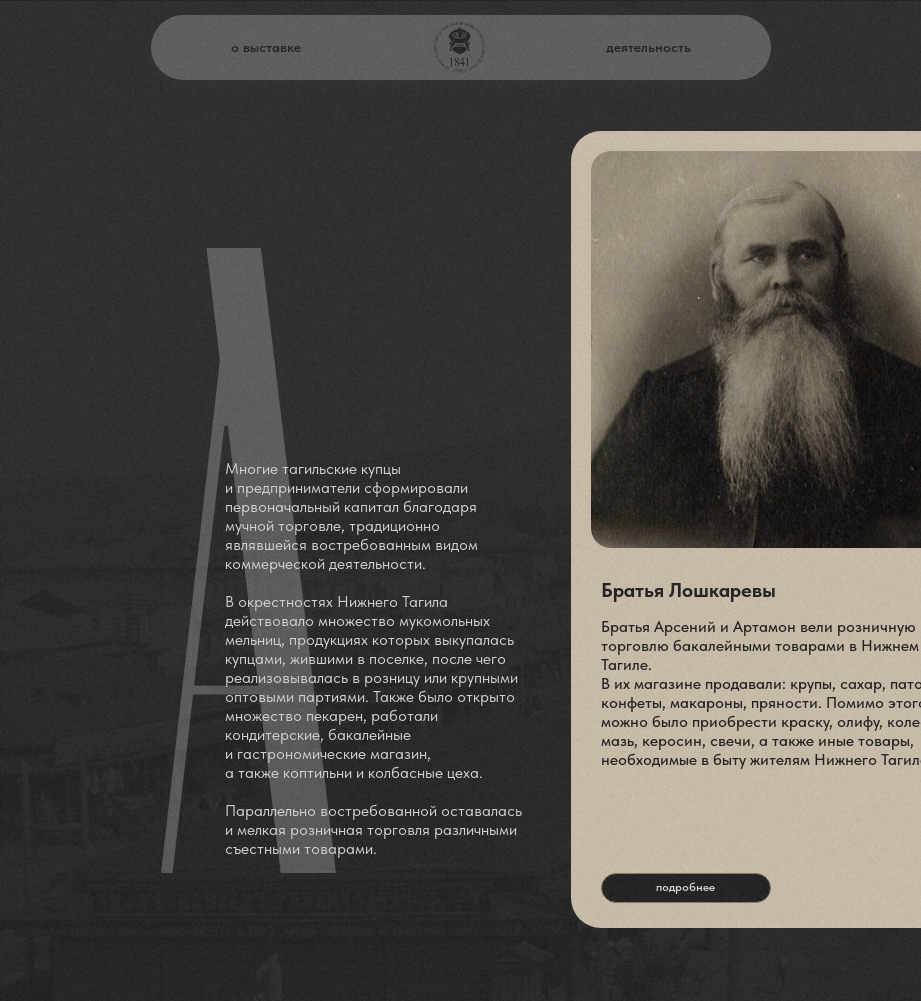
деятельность (648, 47)
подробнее (685, 887)
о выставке (266, 47)
